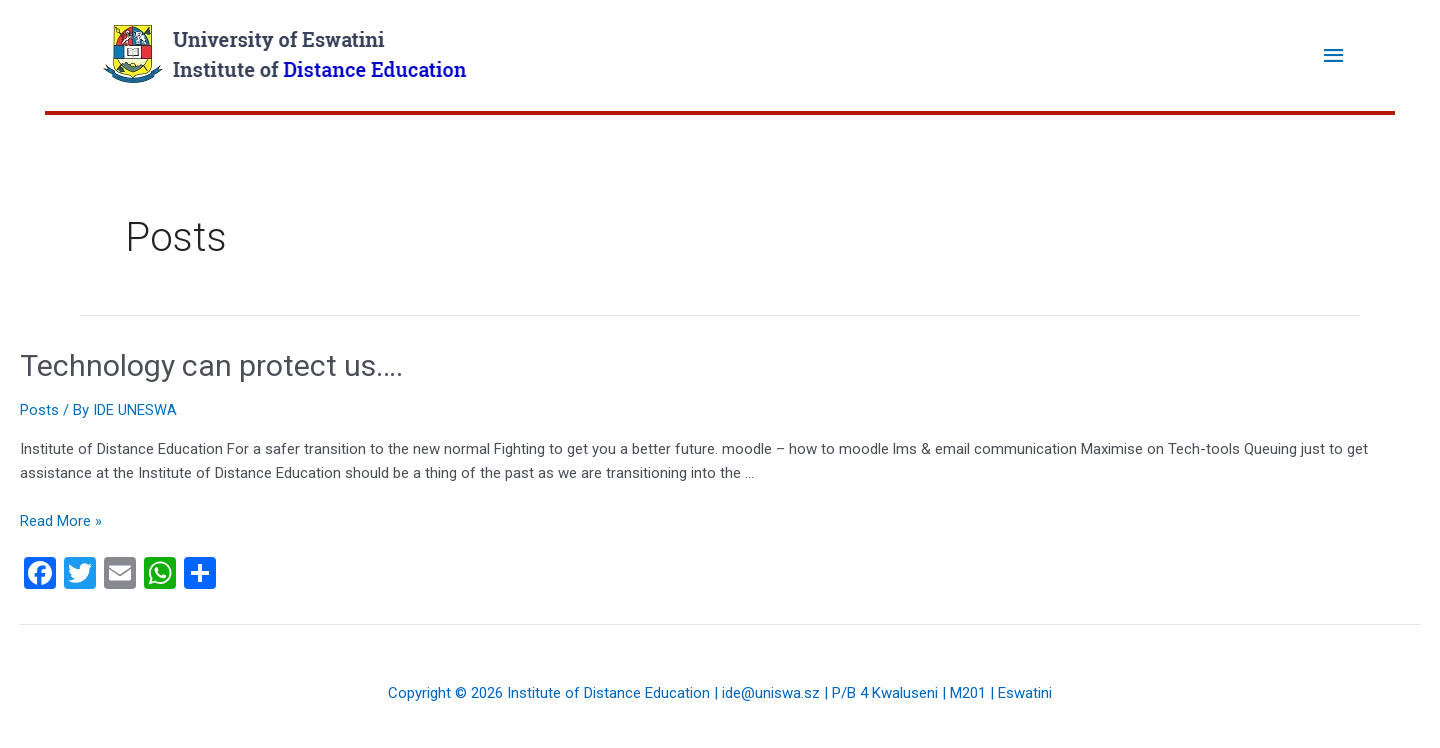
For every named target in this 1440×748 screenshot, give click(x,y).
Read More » (61, 521)
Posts (39, 410)
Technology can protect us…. (211, 365)
